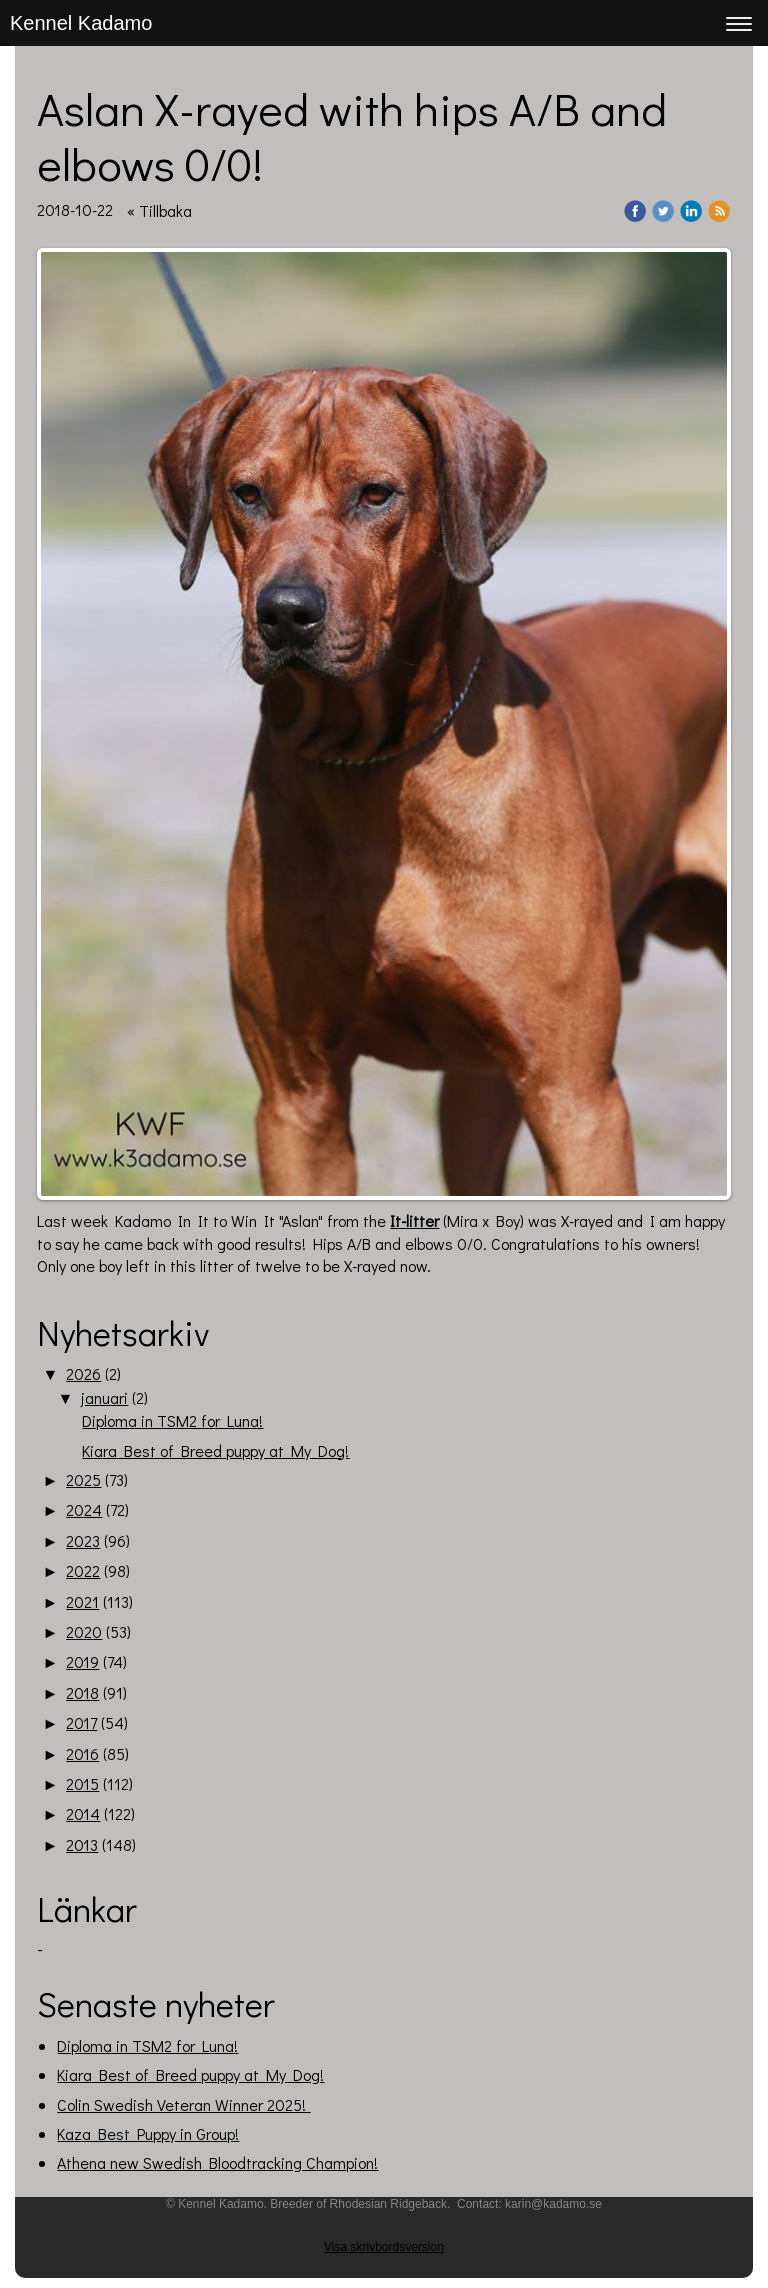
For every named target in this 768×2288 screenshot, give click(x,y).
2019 (82, 1661)
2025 (83, 1479)
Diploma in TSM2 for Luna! (172, 1420)
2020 (84, 1631)
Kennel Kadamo (81, 23)
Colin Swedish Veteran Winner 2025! (183, 2104)
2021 (82, 1601)
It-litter (414, 1220)
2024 (84, 1509)
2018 (82, 1692)
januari (104, 1397)
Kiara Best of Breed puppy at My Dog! (215, 1450)
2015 (82, 1783)
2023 (83, 1540)
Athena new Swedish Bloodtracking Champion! (217, 2162)
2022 (83, 1570)
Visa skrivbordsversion (384, 2247)
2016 (82, 1753)
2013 (82, 1844)
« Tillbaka (159, 210)
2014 (83, 1813)
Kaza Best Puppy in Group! (148, 2133)
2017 (81, 1722)
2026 (83, 1373)
